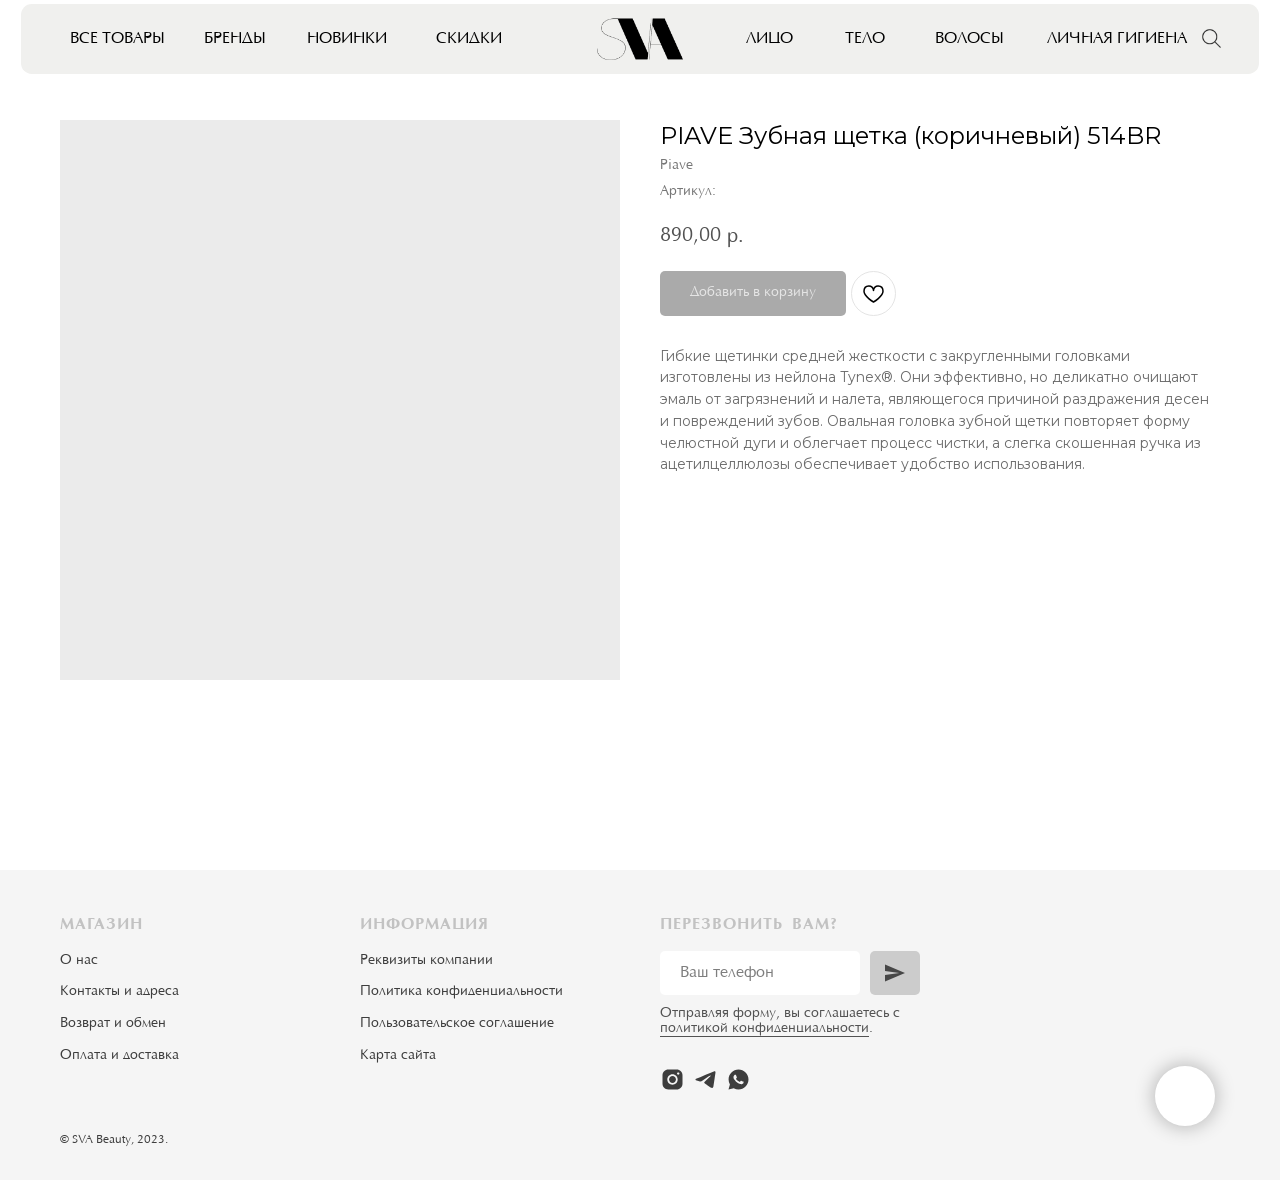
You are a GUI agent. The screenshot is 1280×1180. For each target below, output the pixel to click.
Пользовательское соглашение (457, 1024)
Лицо (769, 39)
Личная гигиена (1117, 39)
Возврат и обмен (113, 1024)
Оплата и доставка (119, 1056)
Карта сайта (398, 1056)
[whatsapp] (738, 1079)
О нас (79, 961)
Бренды (235, 39)
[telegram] (705, 1079)
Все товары (117, 39)
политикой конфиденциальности (764, 1029)
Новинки (347, 39)
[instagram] (672, 1079)
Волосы (969, 39)
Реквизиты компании (426, 961)
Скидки (469, 39)
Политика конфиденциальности (461, 992)
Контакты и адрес (116, 992)
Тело (865, 39)
